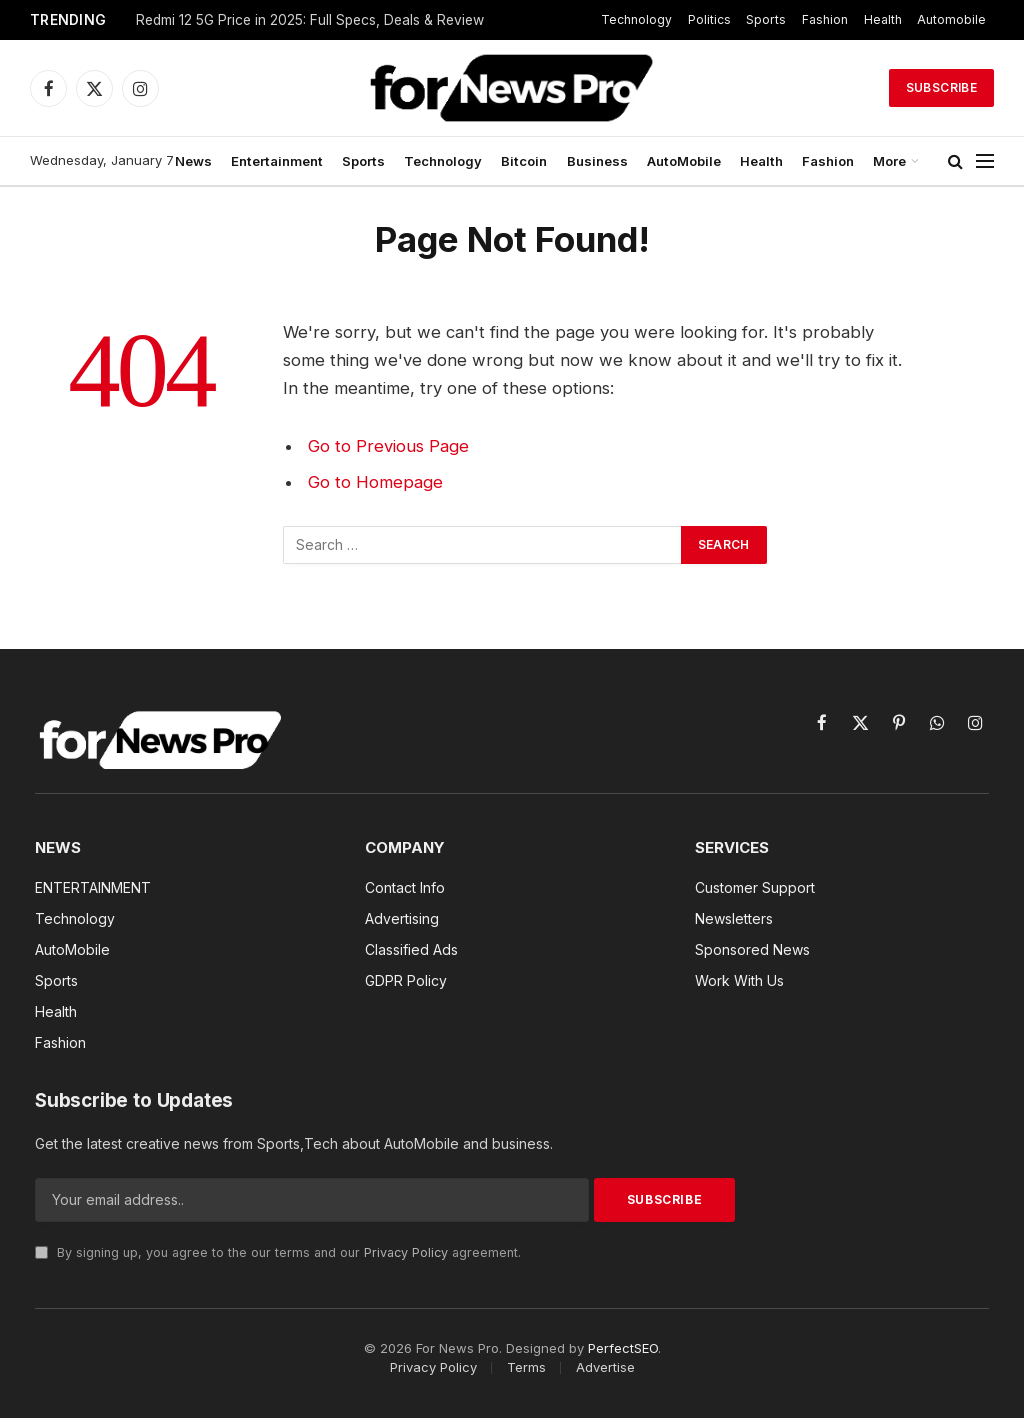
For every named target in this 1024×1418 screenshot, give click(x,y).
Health (883, 19)
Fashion (825, 19)
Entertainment (277, 161)
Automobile (951, 19)
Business (597, 161)
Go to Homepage (375, 482)
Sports (766, 19)
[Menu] (985, 161)
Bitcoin (524, 161)
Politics (709, 19)
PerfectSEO (623, 1348)
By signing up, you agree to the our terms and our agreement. (278, 1252)
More (889, 161)
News (193, 161)
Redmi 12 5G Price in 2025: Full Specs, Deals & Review (310, 20)
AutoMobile (684, 161)
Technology (636, 19)
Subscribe (941, 87)
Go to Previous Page (388, 446)
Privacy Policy (406, 1252)
